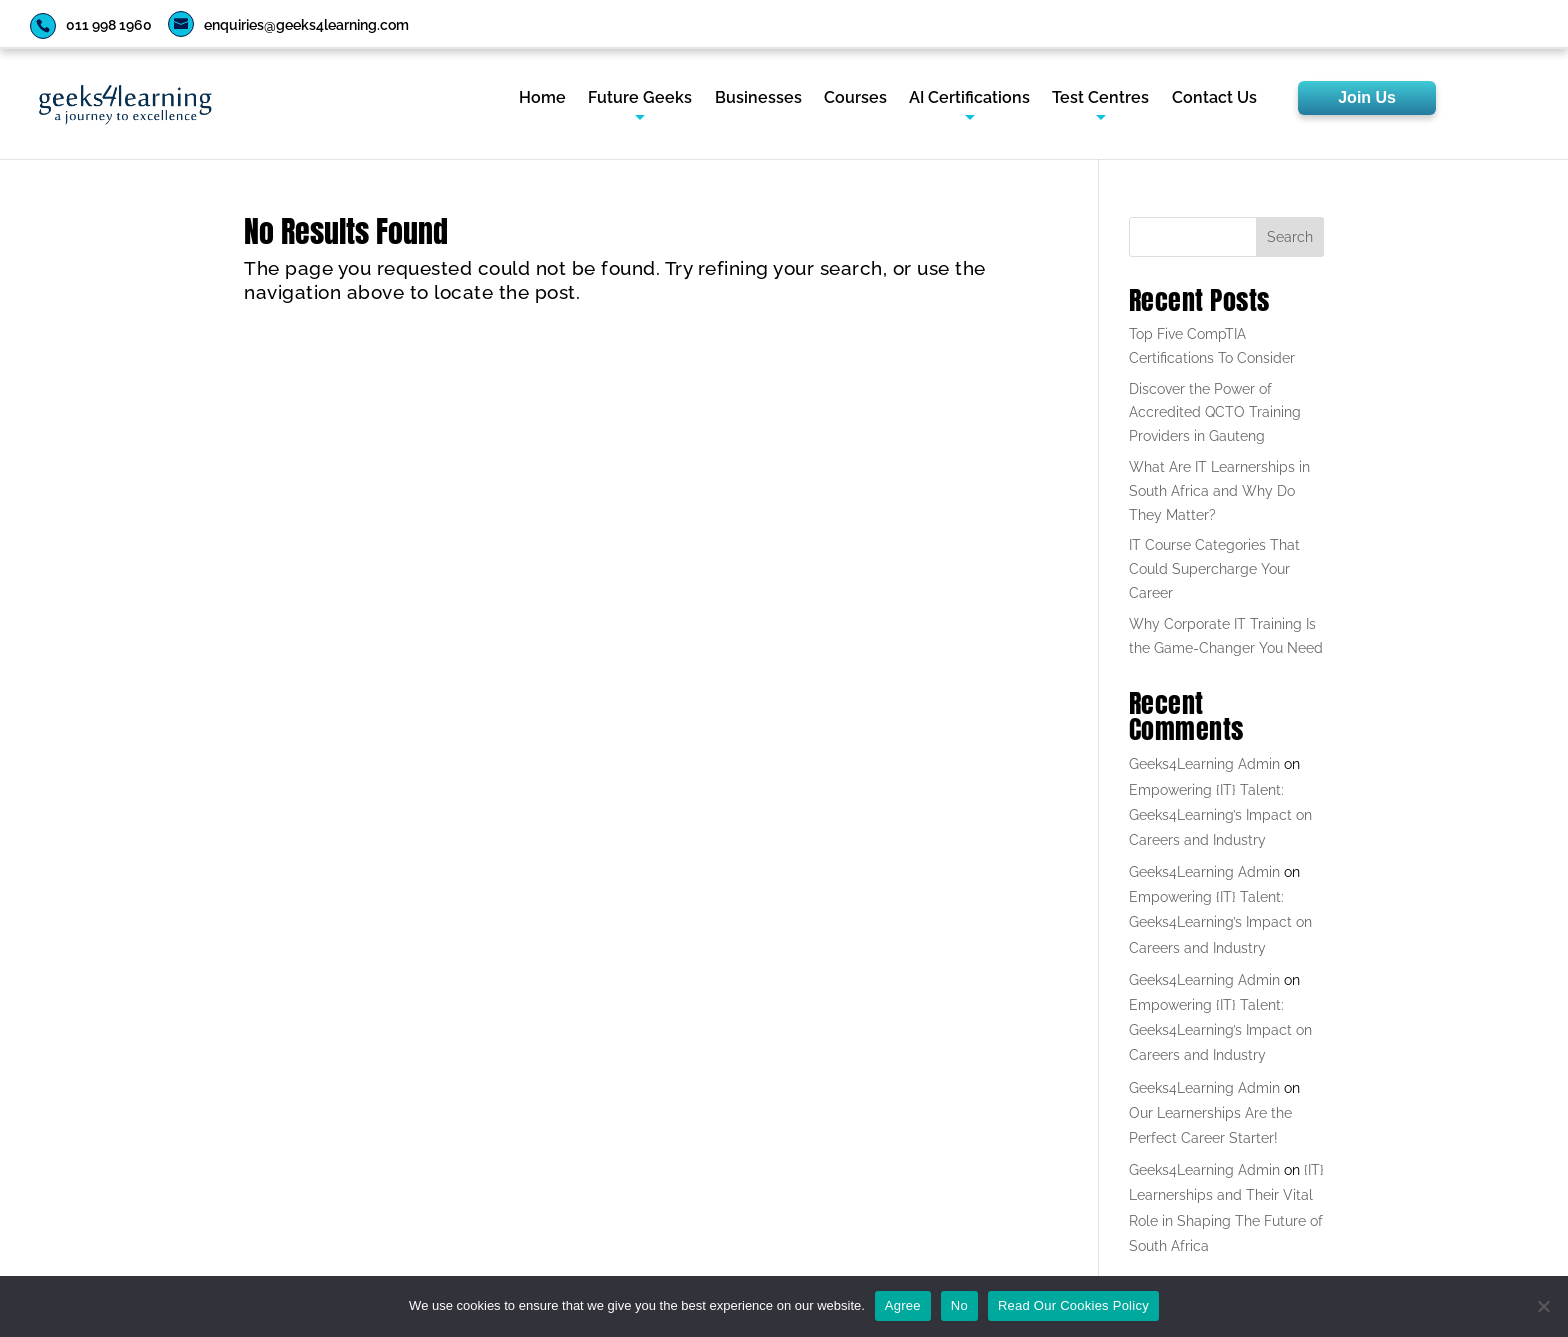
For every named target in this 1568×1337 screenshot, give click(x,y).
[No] (1543, 1306)
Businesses (758, 99)
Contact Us (1214, 99)
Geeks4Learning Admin (1204, 764)
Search (1290, 237)
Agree (903, 1305)
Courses (855, 99)
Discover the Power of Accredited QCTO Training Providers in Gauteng (1215, 413)
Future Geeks (640, 99)
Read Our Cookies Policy (1073, 1305)
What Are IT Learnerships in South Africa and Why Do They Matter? (1219, 491)
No (959, 1305)
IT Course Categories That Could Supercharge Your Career (1214, 569)
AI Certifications (969, 99)
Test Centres (1100, 99)
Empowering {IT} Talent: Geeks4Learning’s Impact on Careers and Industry (1220, 815)
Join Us (1367, 97)
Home (542, 99)
